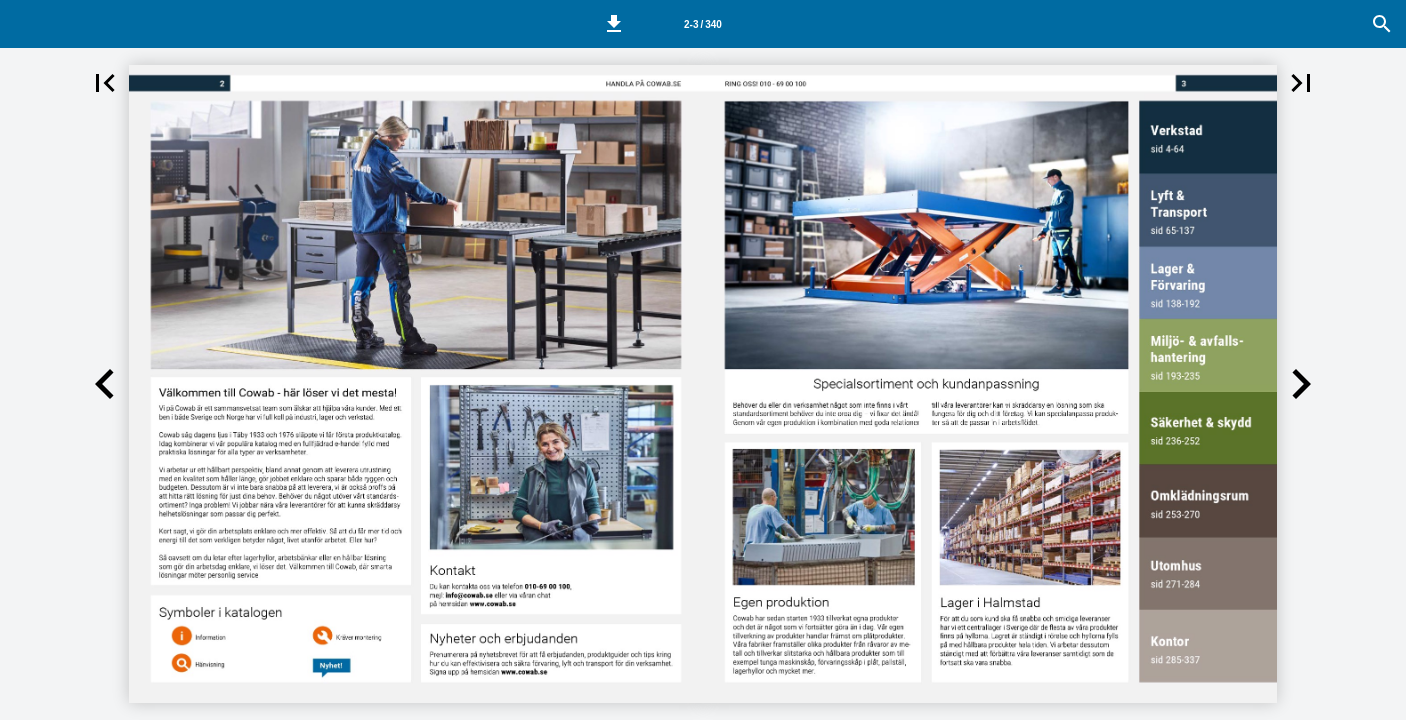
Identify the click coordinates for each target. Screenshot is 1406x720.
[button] (614, 24)
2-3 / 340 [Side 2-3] (703, 24)
